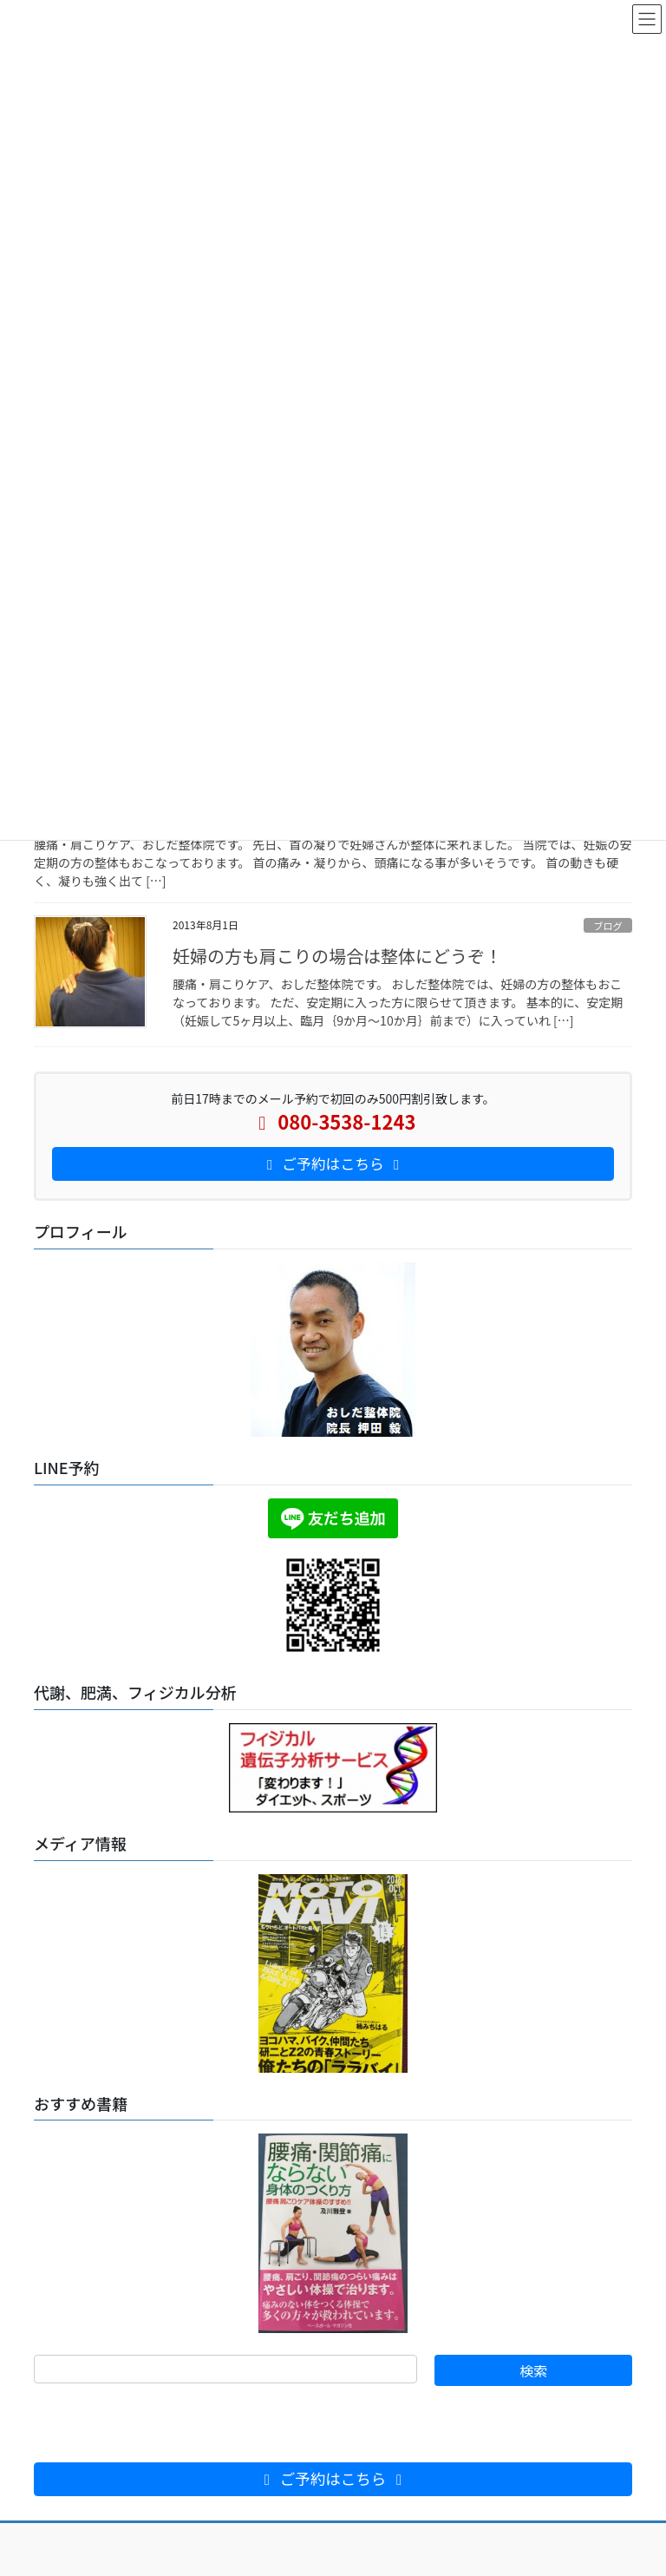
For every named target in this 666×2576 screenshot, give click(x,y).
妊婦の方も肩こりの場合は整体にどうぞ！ (337, 955)
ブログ (608, 926)
